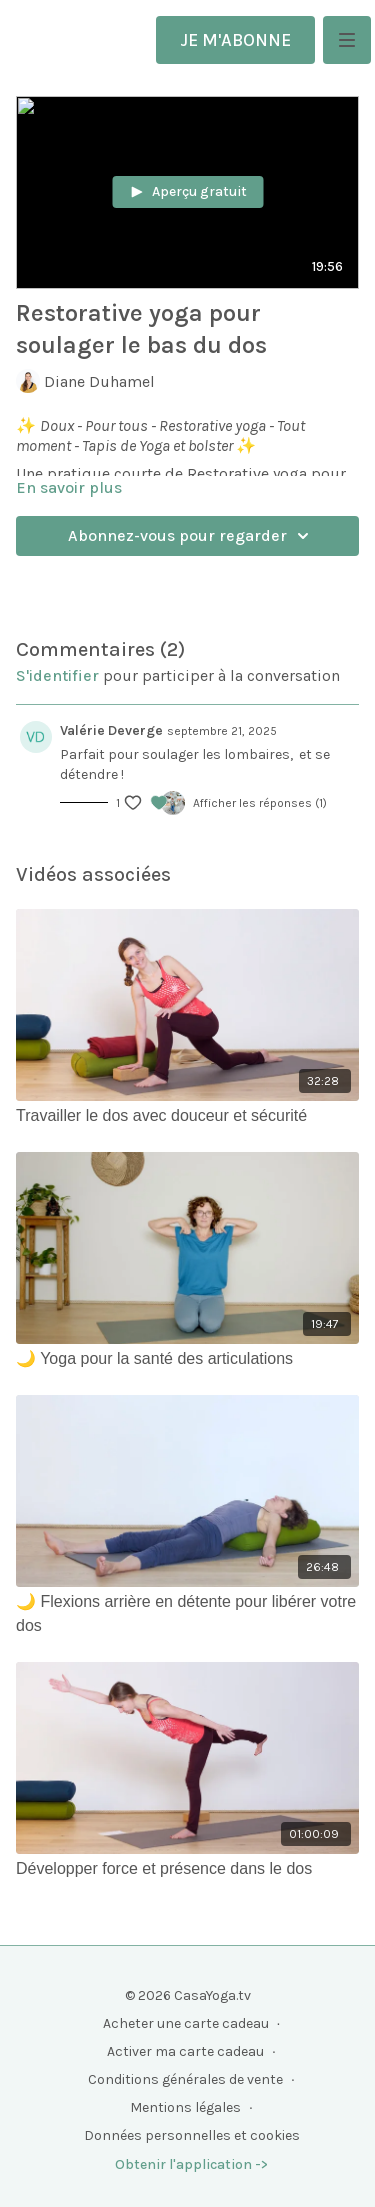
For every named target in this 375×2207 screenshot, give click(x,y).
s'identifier (57, 675)
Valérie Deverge (111, 730)
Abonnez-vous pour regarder (191, 536)
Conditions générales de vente (185, 2079)
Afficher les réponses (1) (260, 803)
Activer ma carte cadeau (185, 2051)
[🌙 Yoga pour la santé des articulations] (187, 1359)
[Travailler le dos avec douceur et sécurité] (187, 1116)
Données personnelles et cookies (192, 2135)
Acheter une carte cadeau (186, 2023)
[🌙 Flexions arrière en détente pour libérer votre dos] (187, 1614)
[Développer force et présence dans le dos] (187, 1869)
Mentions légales (185, 2107)
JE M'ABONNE (235, 40)
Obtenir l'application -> (191, 2164)
